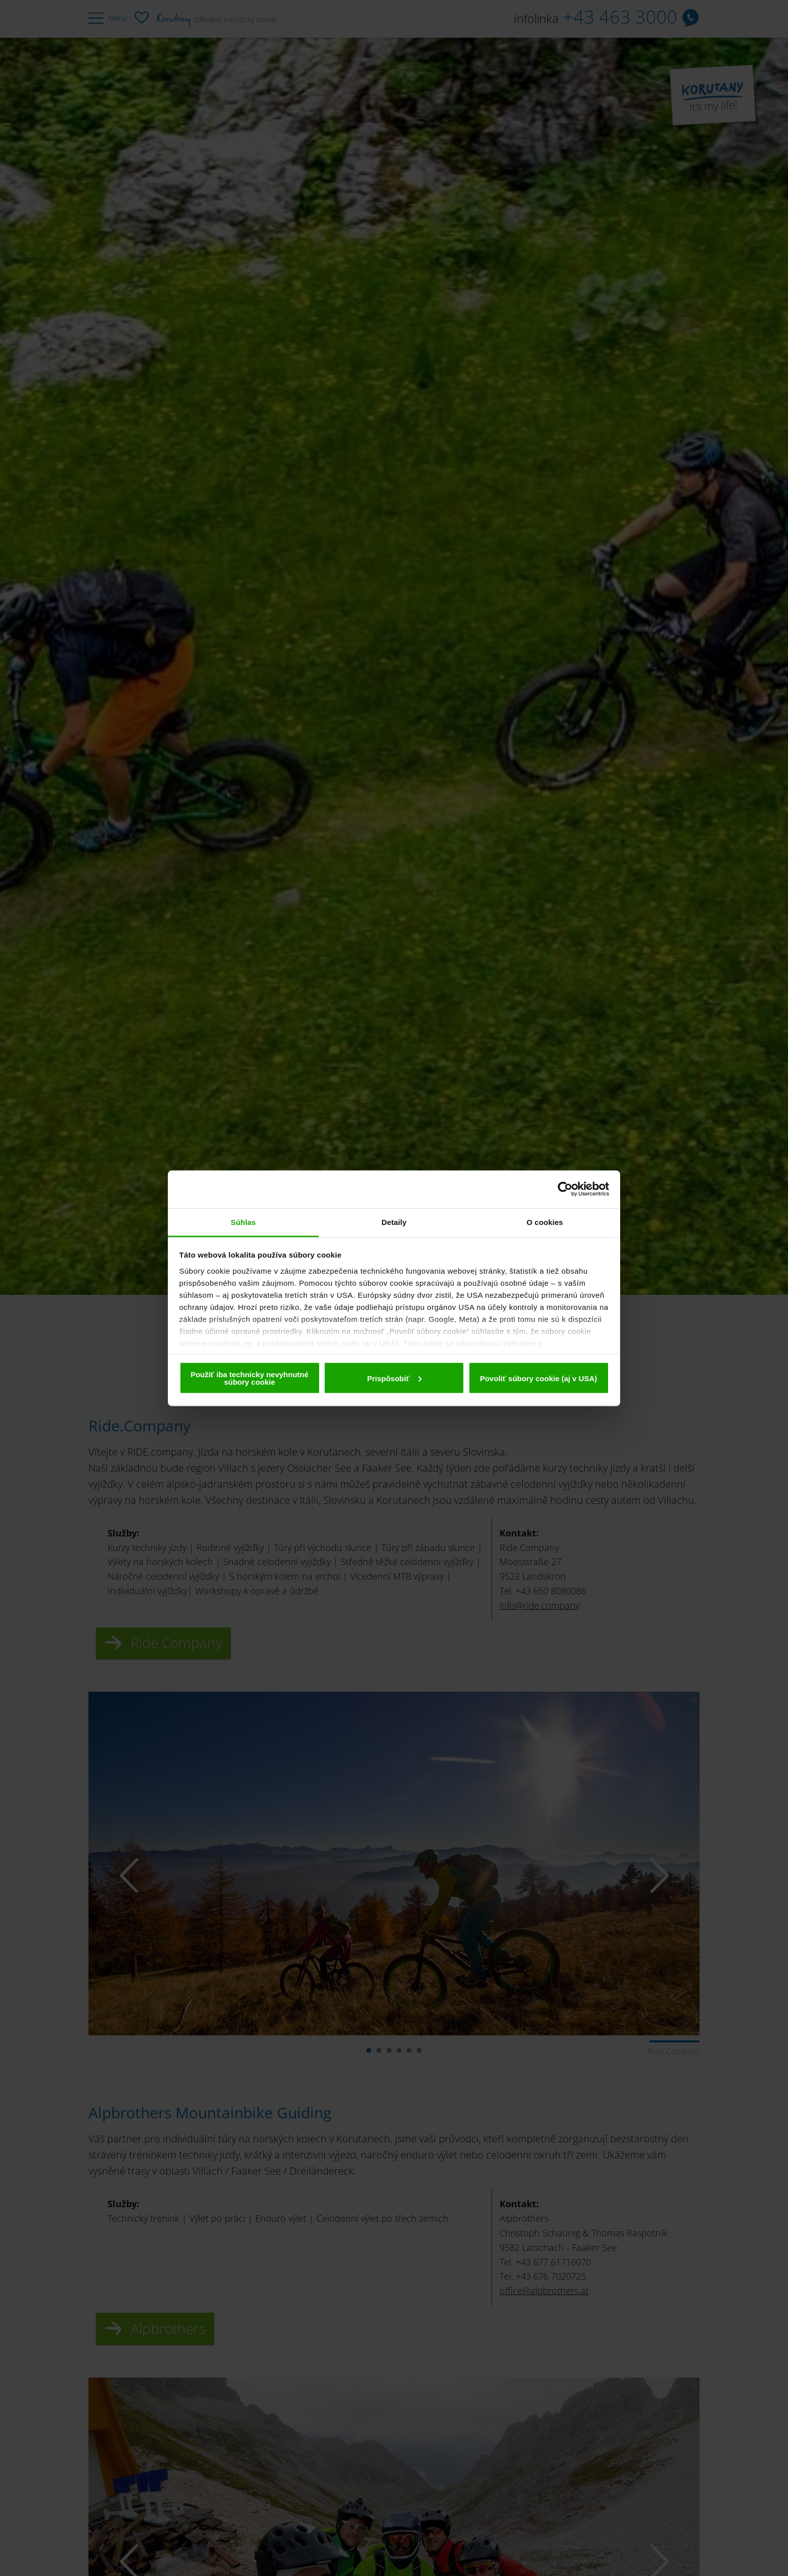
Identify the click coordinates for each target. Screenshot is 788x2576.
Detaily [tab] (394, 1221)
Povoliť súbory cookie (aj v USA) (538, 1378)
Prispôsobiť (394, 1378)
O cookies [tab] (545, 1221)
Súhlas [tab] (243, 1221)
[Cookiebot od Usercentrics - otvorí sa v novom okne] (565, 1189)
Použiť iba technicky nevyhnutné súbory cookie (249, 1378)
